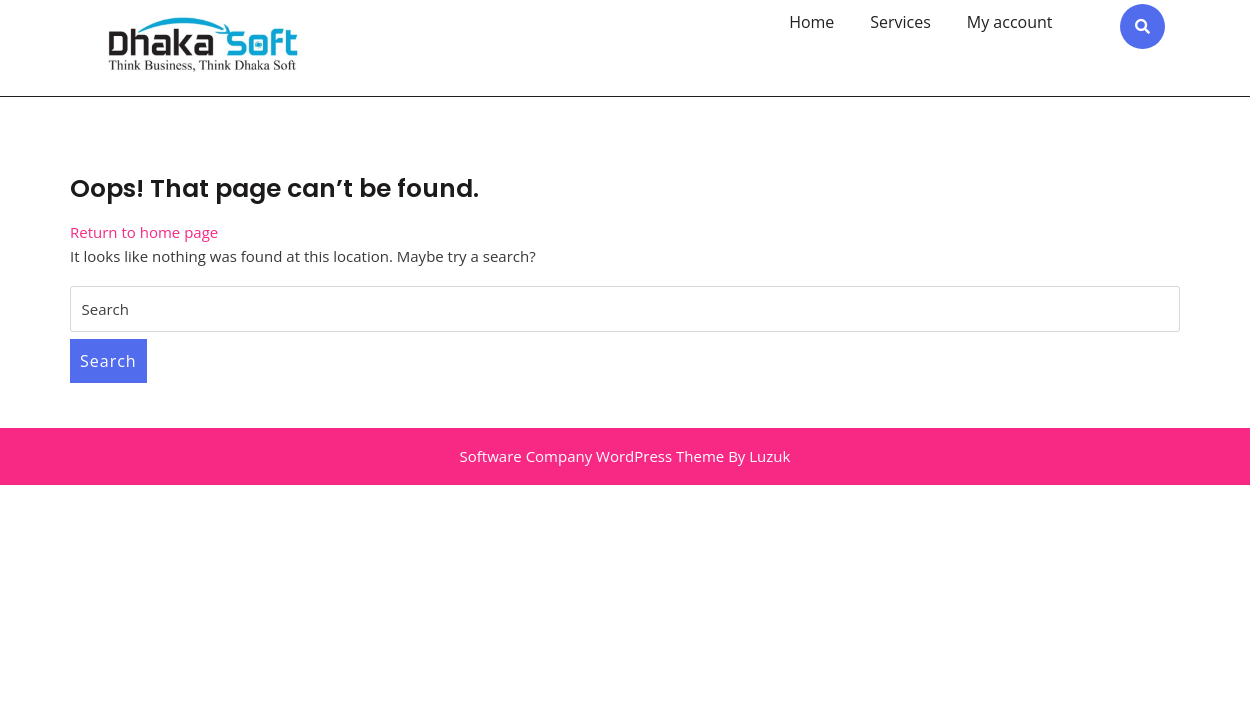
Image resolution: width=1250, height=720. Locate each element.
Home (811, 22)
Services (900, 22)
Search (108, 361)
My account (1010, 22)
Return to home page (144, 232)
